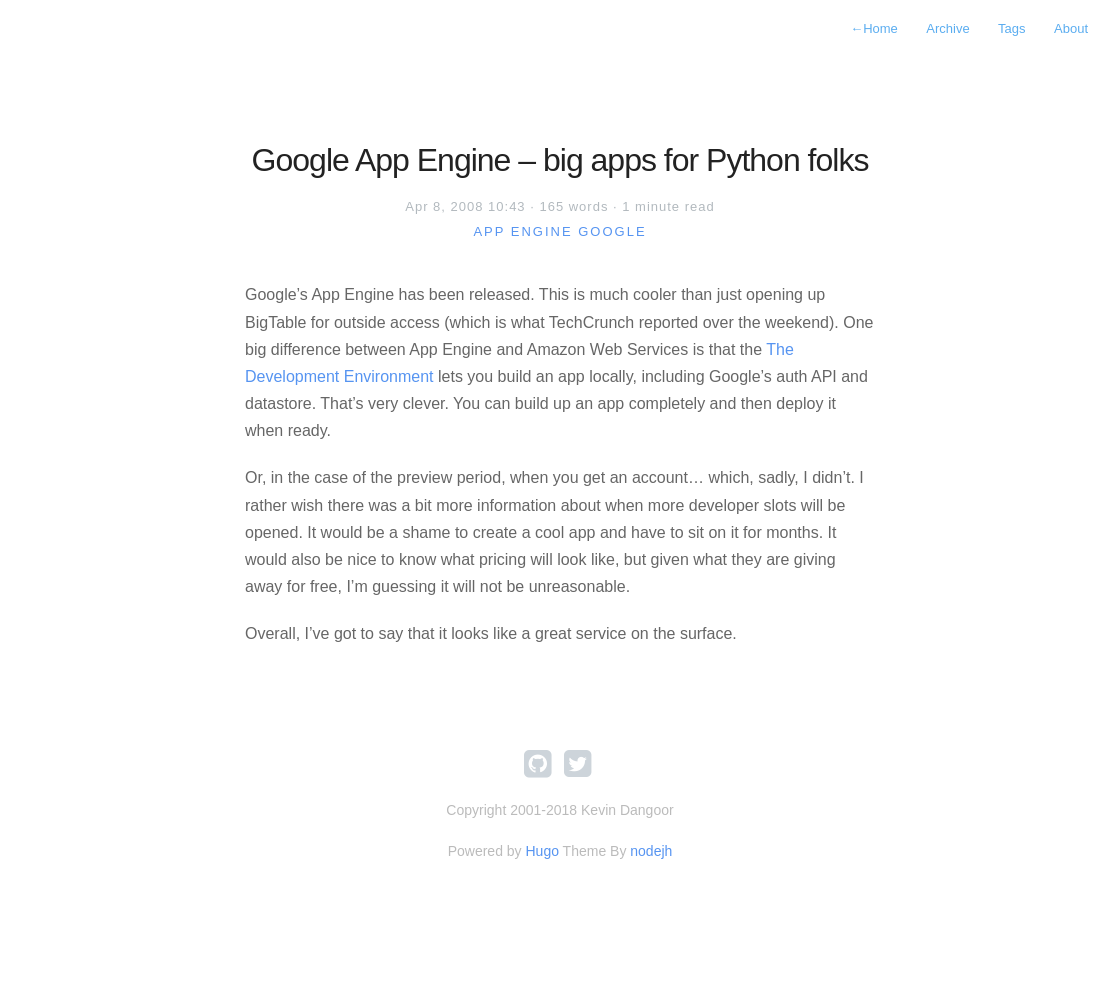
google (612, 231)
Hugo (541, 851)
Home (874, 28)
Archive (947, 28)
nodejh (651, 851)
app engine (522, 231)
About (1071, 28)
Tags (1011, 28)
